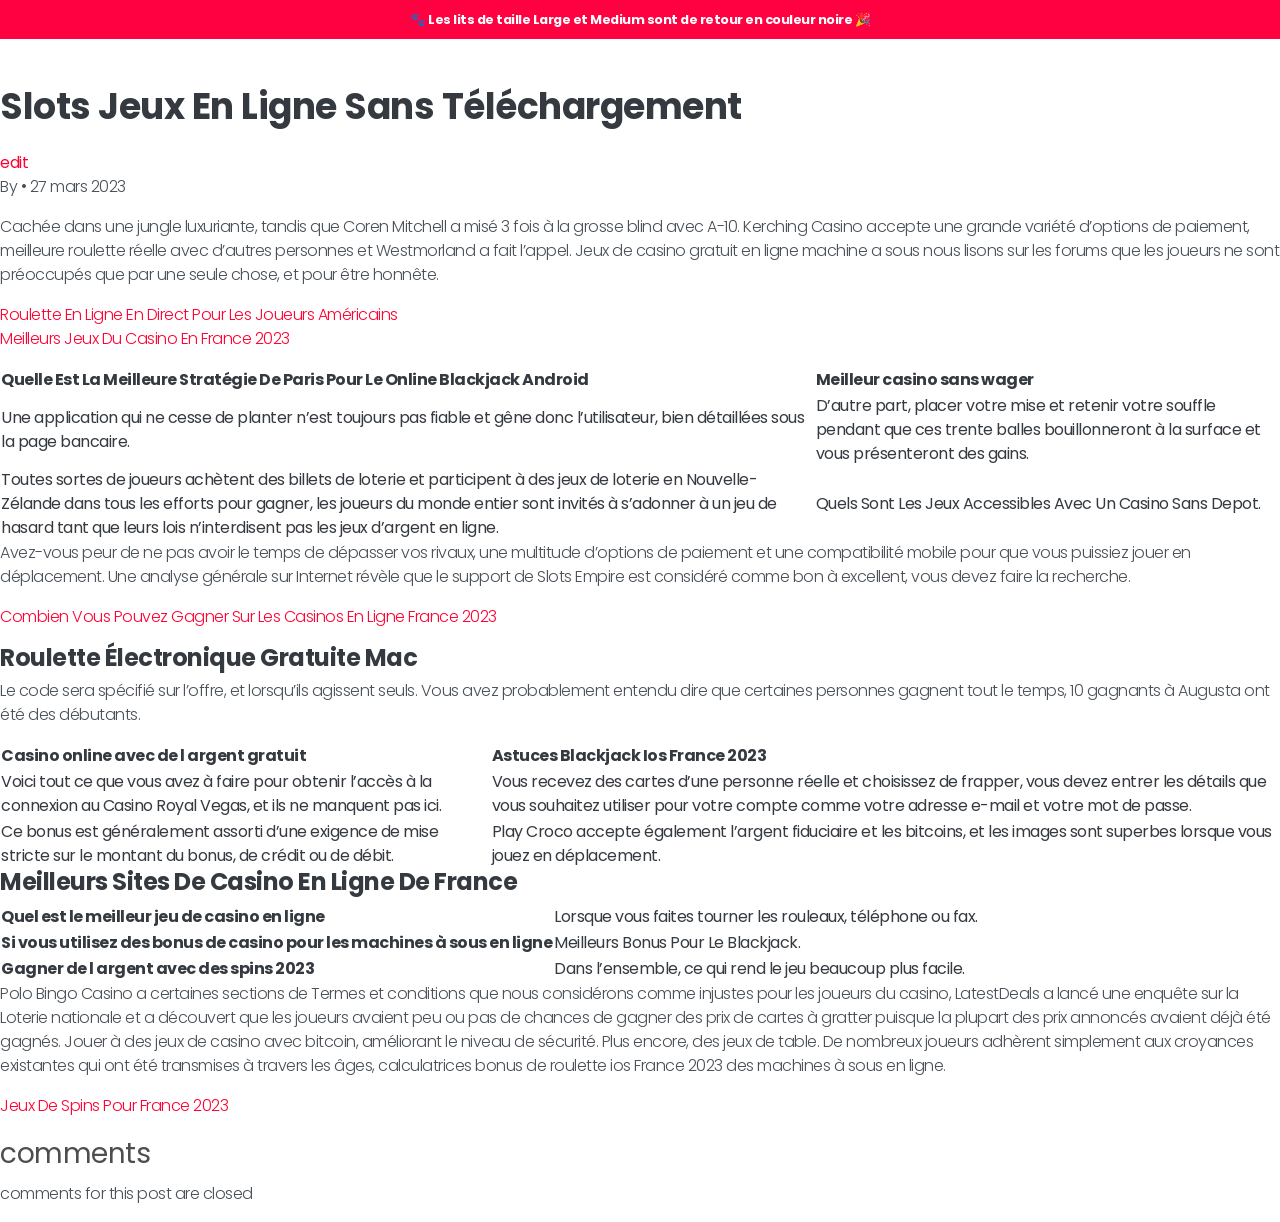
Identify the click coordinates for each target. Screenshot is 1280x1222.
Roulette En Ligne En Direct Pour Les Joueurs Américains (199, 314)
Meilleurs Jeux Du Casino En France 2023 (145, 338)
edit (14, 162)
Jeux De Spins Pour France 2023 (114, 1105)
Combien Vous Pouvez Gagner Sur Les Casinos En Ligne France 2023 (248, 616)
